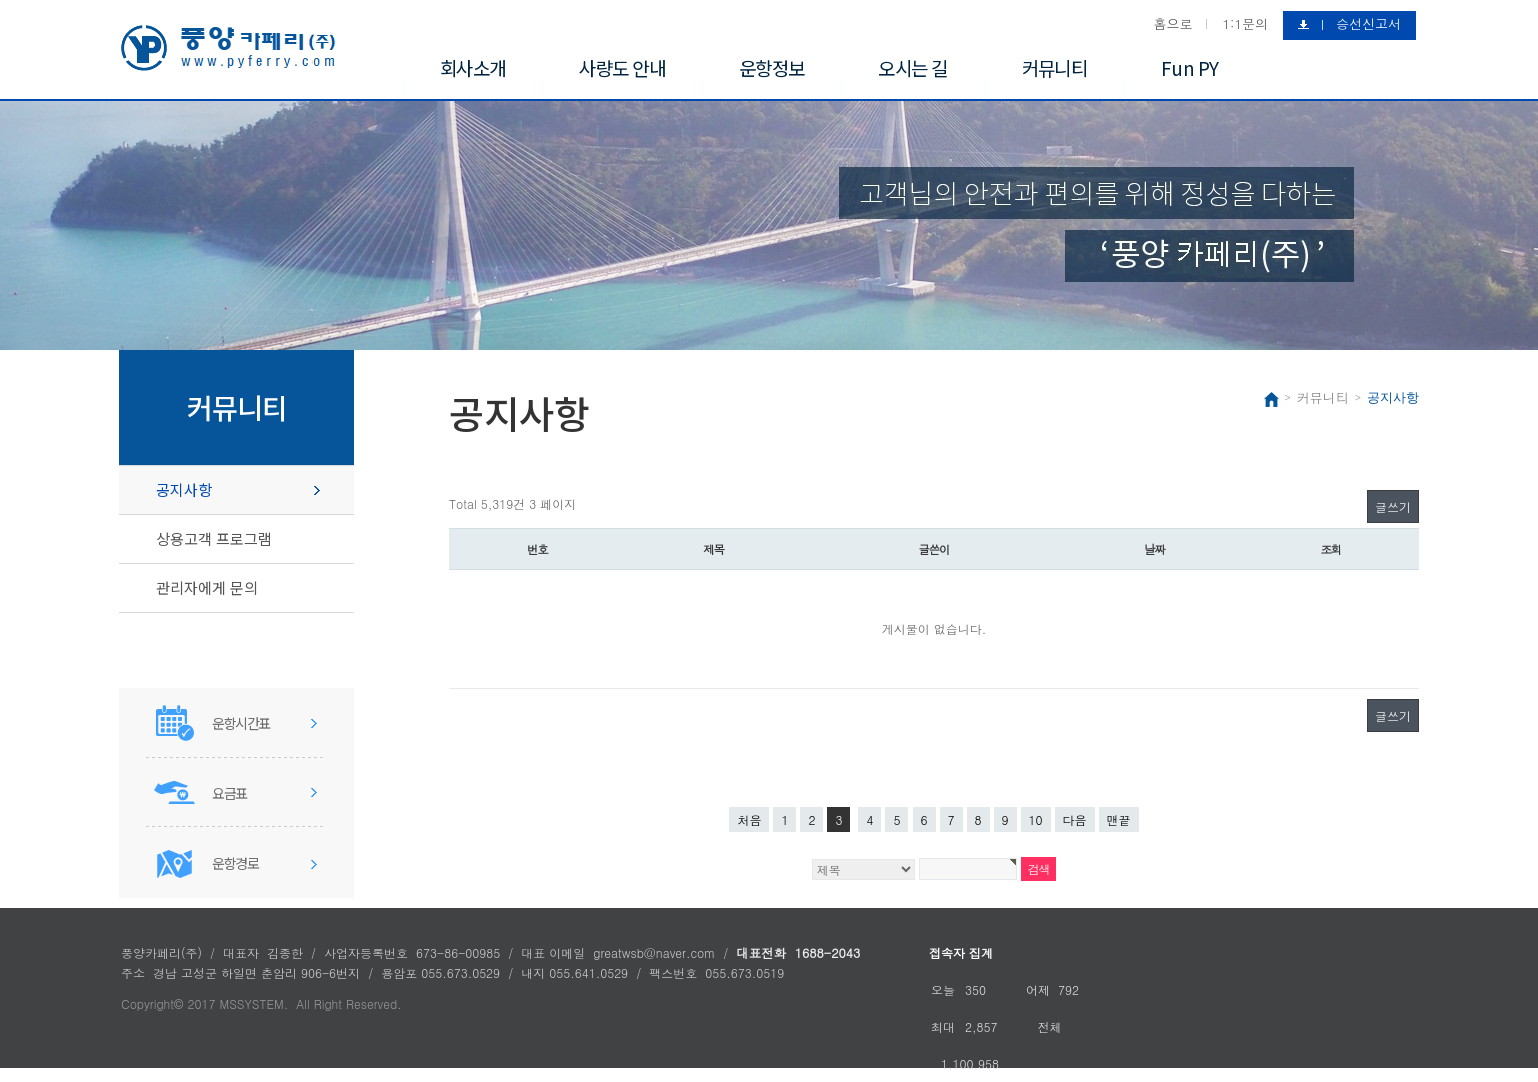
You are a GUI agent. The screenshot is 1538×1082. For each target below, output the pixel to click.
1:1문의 (1245, 23)
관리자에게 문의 (207, 587)
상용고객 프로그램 (214, 538)
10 (1036, 819)
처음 (749, 819)
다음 (1075, 819)
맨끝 (1119, 819)
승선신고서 (1368, 23)
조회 (1331, 549)
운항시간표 (241, 723)
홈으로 (1172, 23)
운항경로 (235, 863)
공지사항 (184, 489)
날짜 (1154, 549)
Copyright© (152, 1003)
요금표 (229, 793)
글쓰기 (1393, 506)
